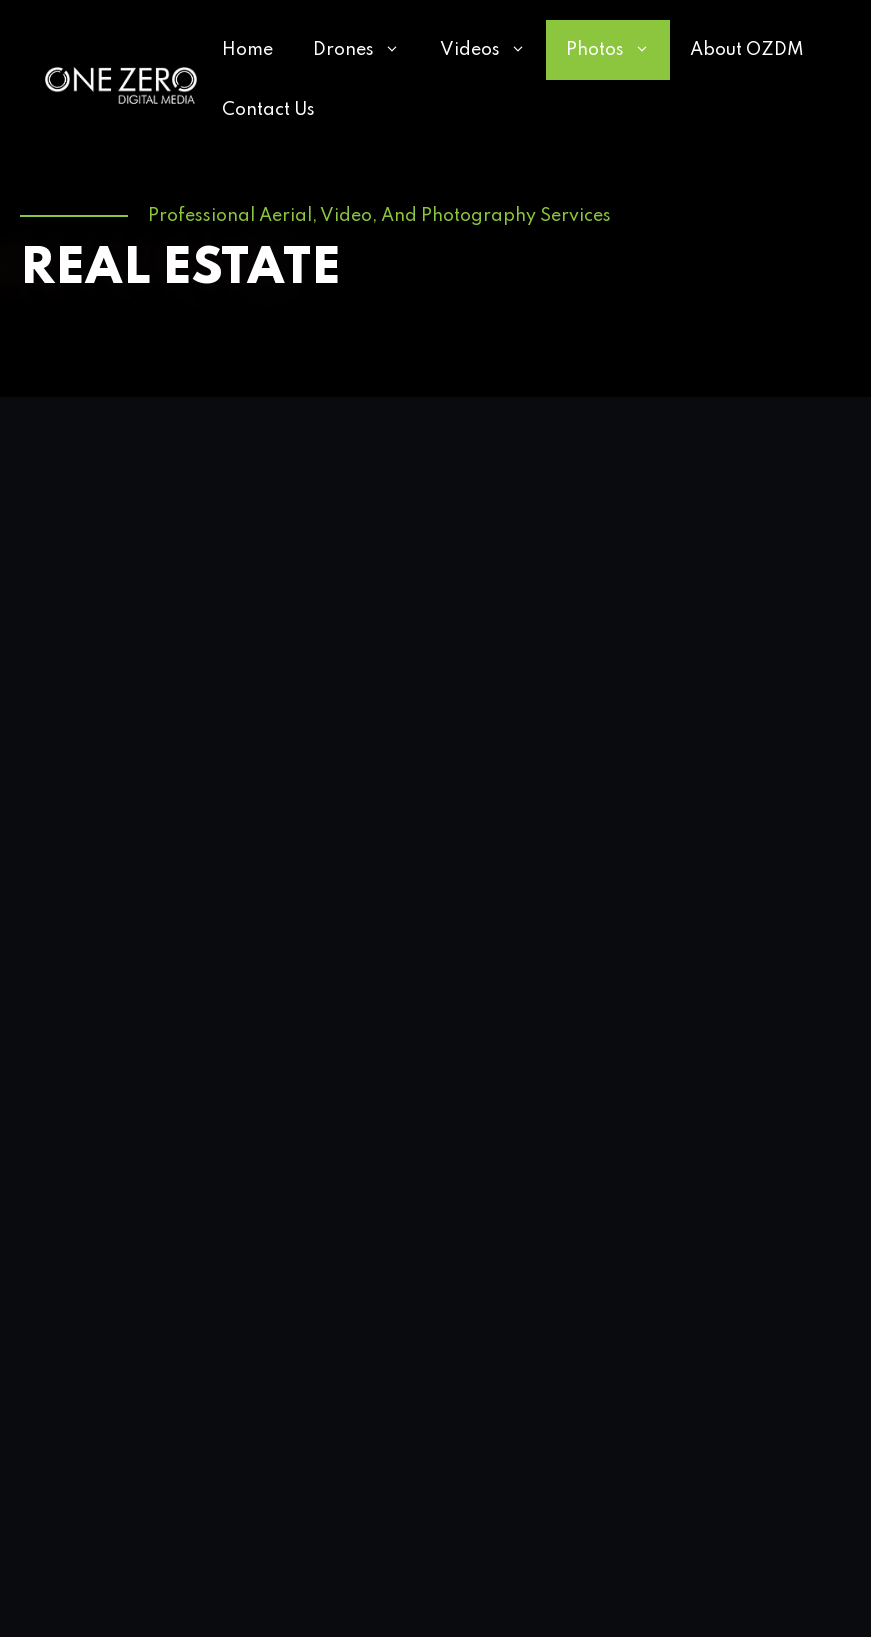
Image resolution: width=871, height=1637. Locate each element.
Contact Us (268, 110)
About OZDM (747, 50)
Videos (493, 50)
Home (247, 50)
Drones (366, 50)
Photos (618, 50)
